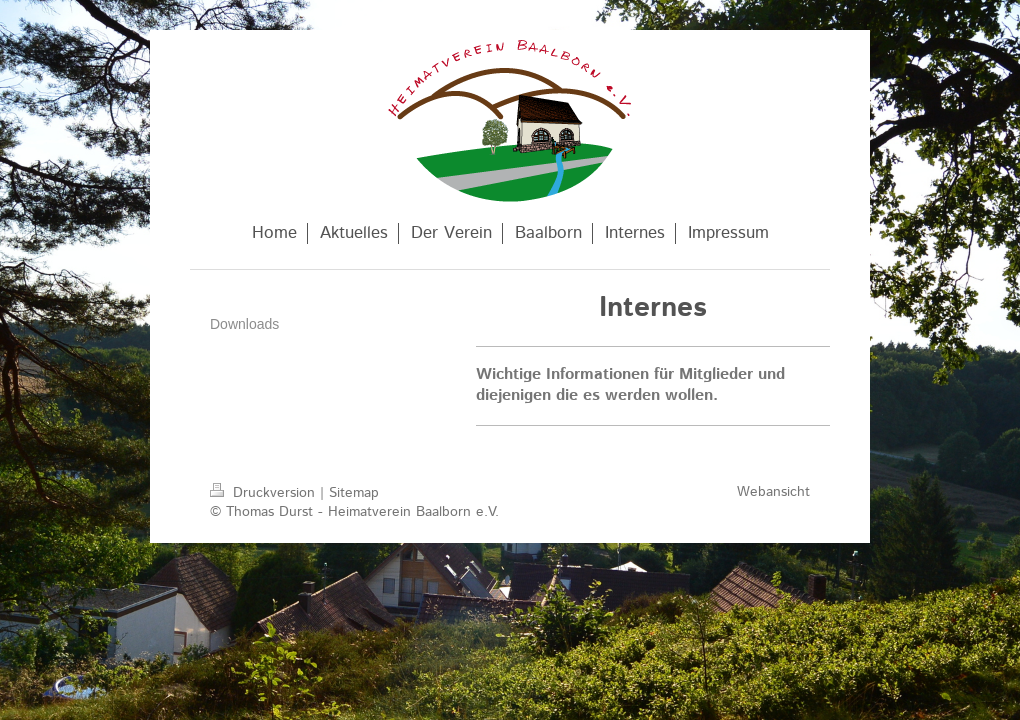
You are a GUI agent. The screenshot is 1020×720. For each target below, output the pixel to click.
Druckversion (265, 493)
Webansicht (773, 492)
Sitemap (354, 493)
